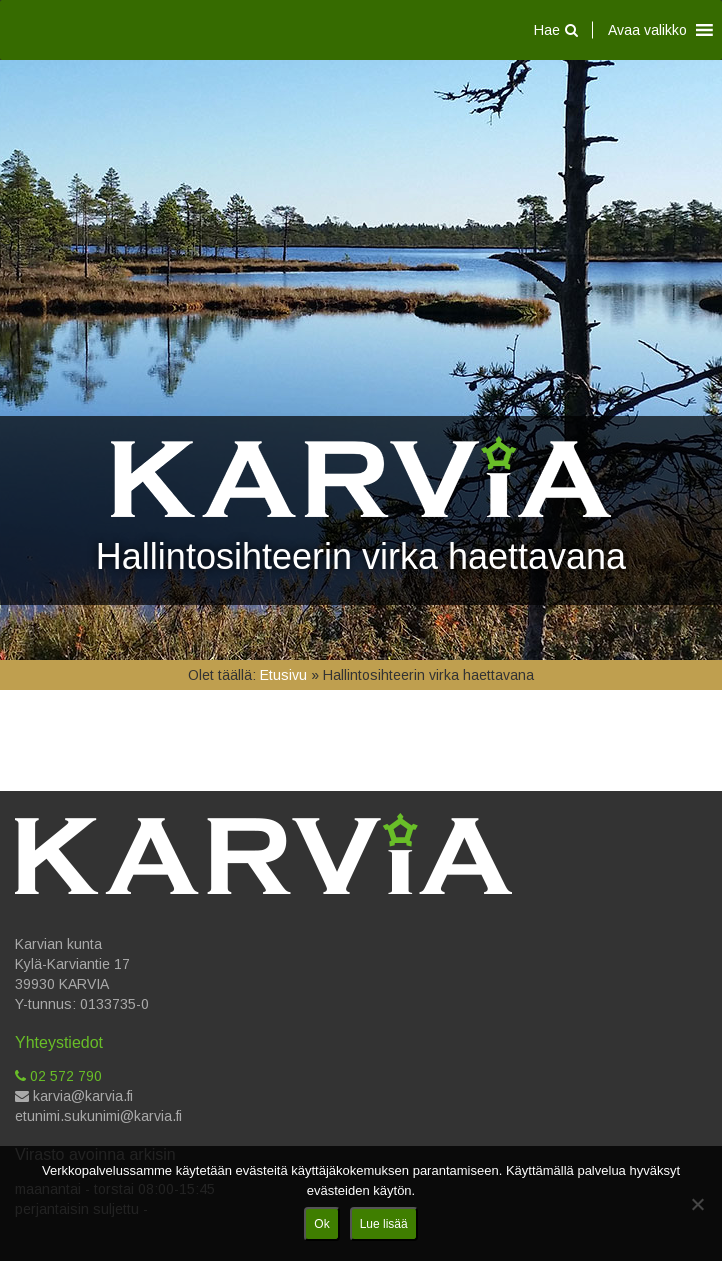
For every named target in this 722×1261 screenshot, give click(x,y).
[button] (647, 30)
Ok (321, 1224)
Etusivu (283, 675)
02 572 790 (58, 1076)
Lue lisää (384, 1224)
